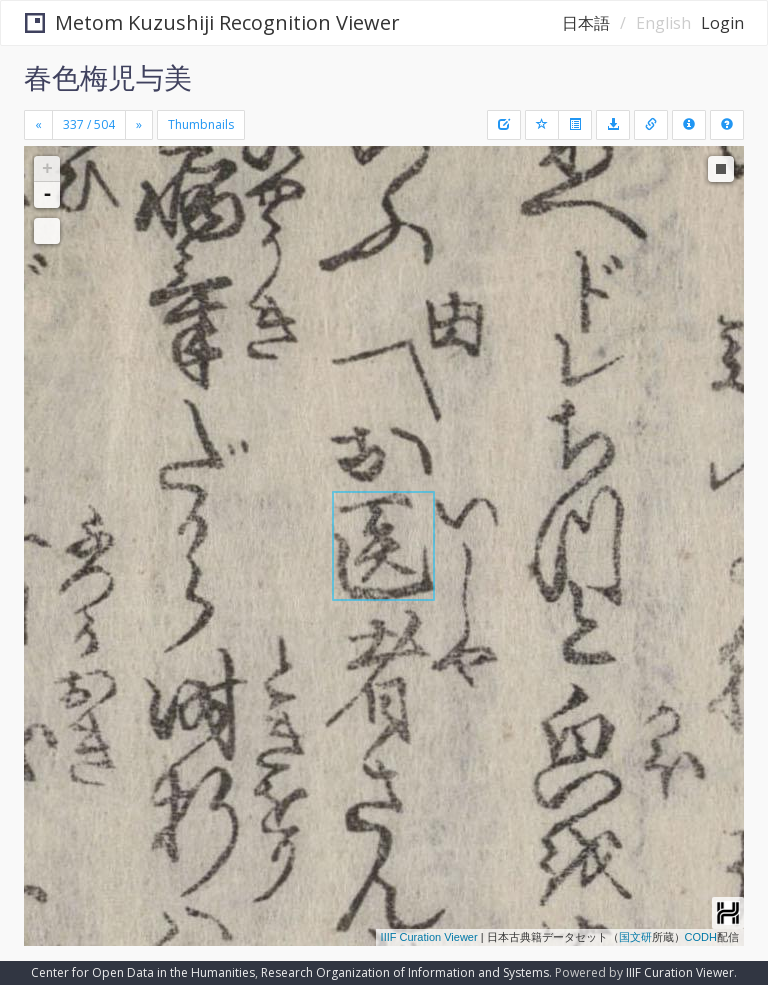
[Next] (139, 125)
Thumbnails (201, 124)
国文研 (635, 937)
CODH (701, 937)
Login (722, 23)
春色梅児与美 (108, 77)
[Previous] (38, 125)
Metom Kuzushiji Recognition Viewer (212, 22)
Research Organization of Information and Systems (405, 972)
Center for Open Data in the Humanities (143, 972)
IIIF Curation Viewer (429, 937)
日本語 (586, 23)
